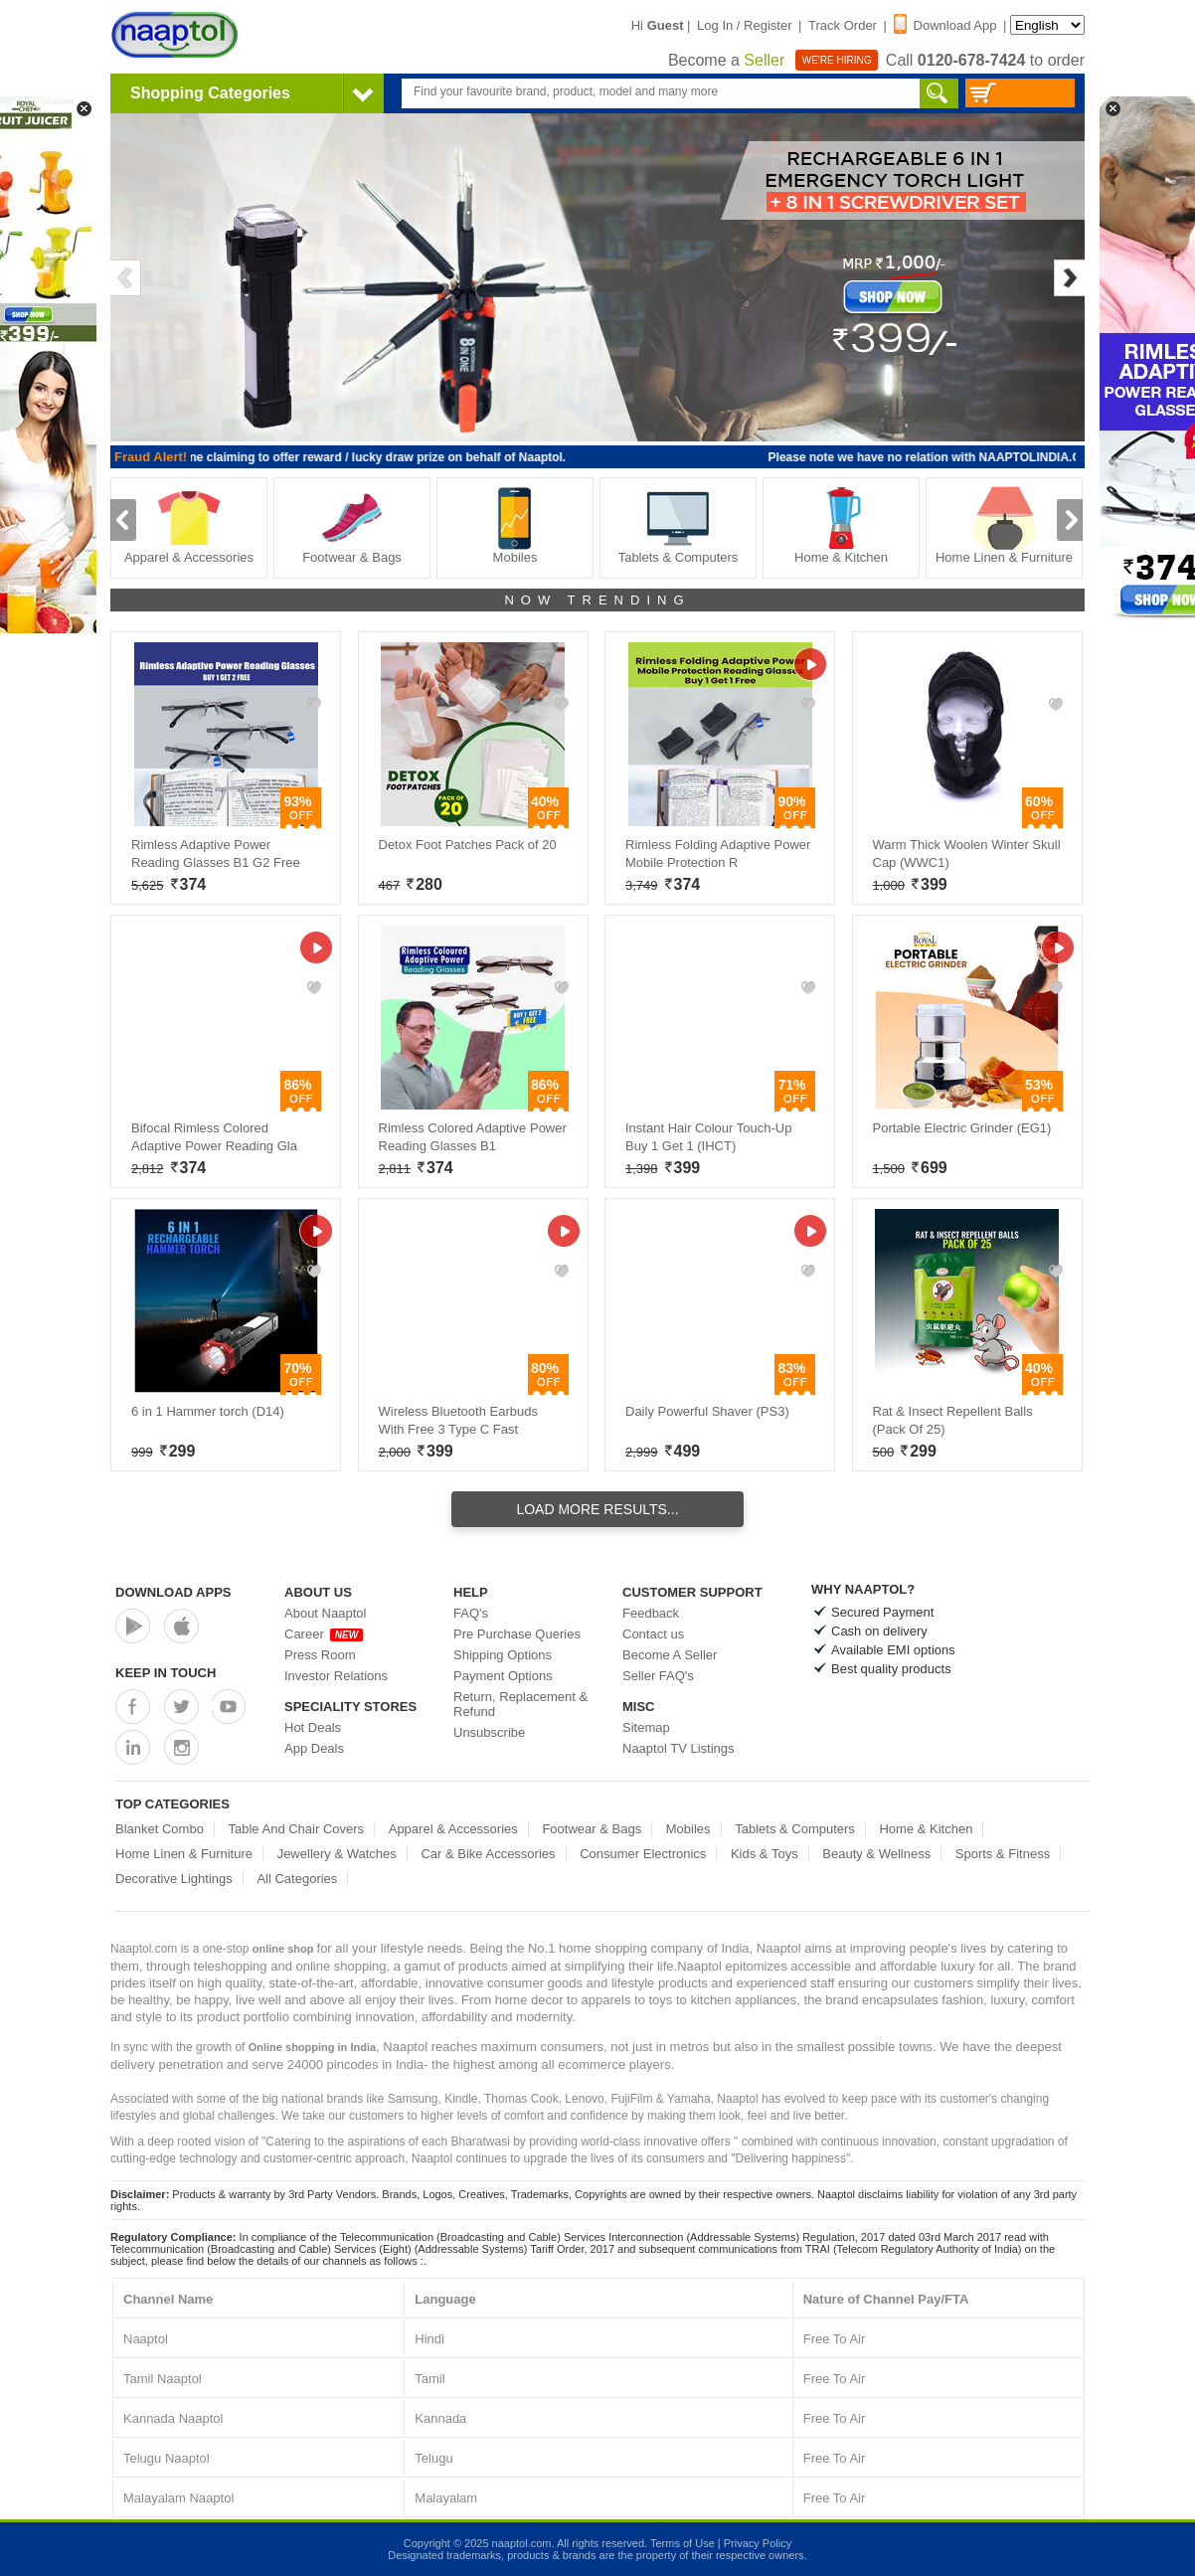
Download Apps (173, 1592)
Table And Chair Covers (297, 1828)
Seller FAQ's (658, 1675)
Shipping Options (502, 1654)
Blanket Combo (159, 1828)
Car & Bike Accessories (488, 1853)
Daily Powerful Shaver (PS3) (707, 1411)
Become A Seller (669, 1654)
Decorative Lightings (174, 1878)
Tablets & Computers (678, 525)
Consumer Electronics (643, 1853)
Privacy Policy (757, 2543)
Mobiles (515, 525)
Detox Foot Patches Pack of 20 (468, 844)
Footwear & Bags (352, 525)
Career (323, 1634)
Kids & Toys (764, 1853)
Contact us (653, 1634)
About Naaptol (325, 1613)
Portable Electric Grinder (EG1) (962, 1127)
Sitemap (646, 1727)
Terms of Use (682, 2543)
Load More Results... (597, 1509)
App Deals (314, 1748)
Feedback (650, 1613)
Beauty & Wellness (876, 1853)
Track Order (842, 25)
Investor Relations (336, 1675)
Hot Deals (312, 1727)
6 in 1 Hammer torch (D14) (207, 1411)
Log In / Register (744, 25)
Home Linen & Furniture (1004, 525)
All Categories (296, 1878)
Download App (945, 25)
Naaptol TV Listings (678, 1748)
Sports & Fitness (1002, 1853)
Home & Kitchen (841, 525)
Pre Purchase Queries (517, 1634)
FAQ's (470, 1613)
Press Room (320, 1654)
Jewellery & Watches (337, 1853)
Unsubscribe (489, 1732)
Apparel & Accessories (189, 525)
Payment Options (503, 1675)
